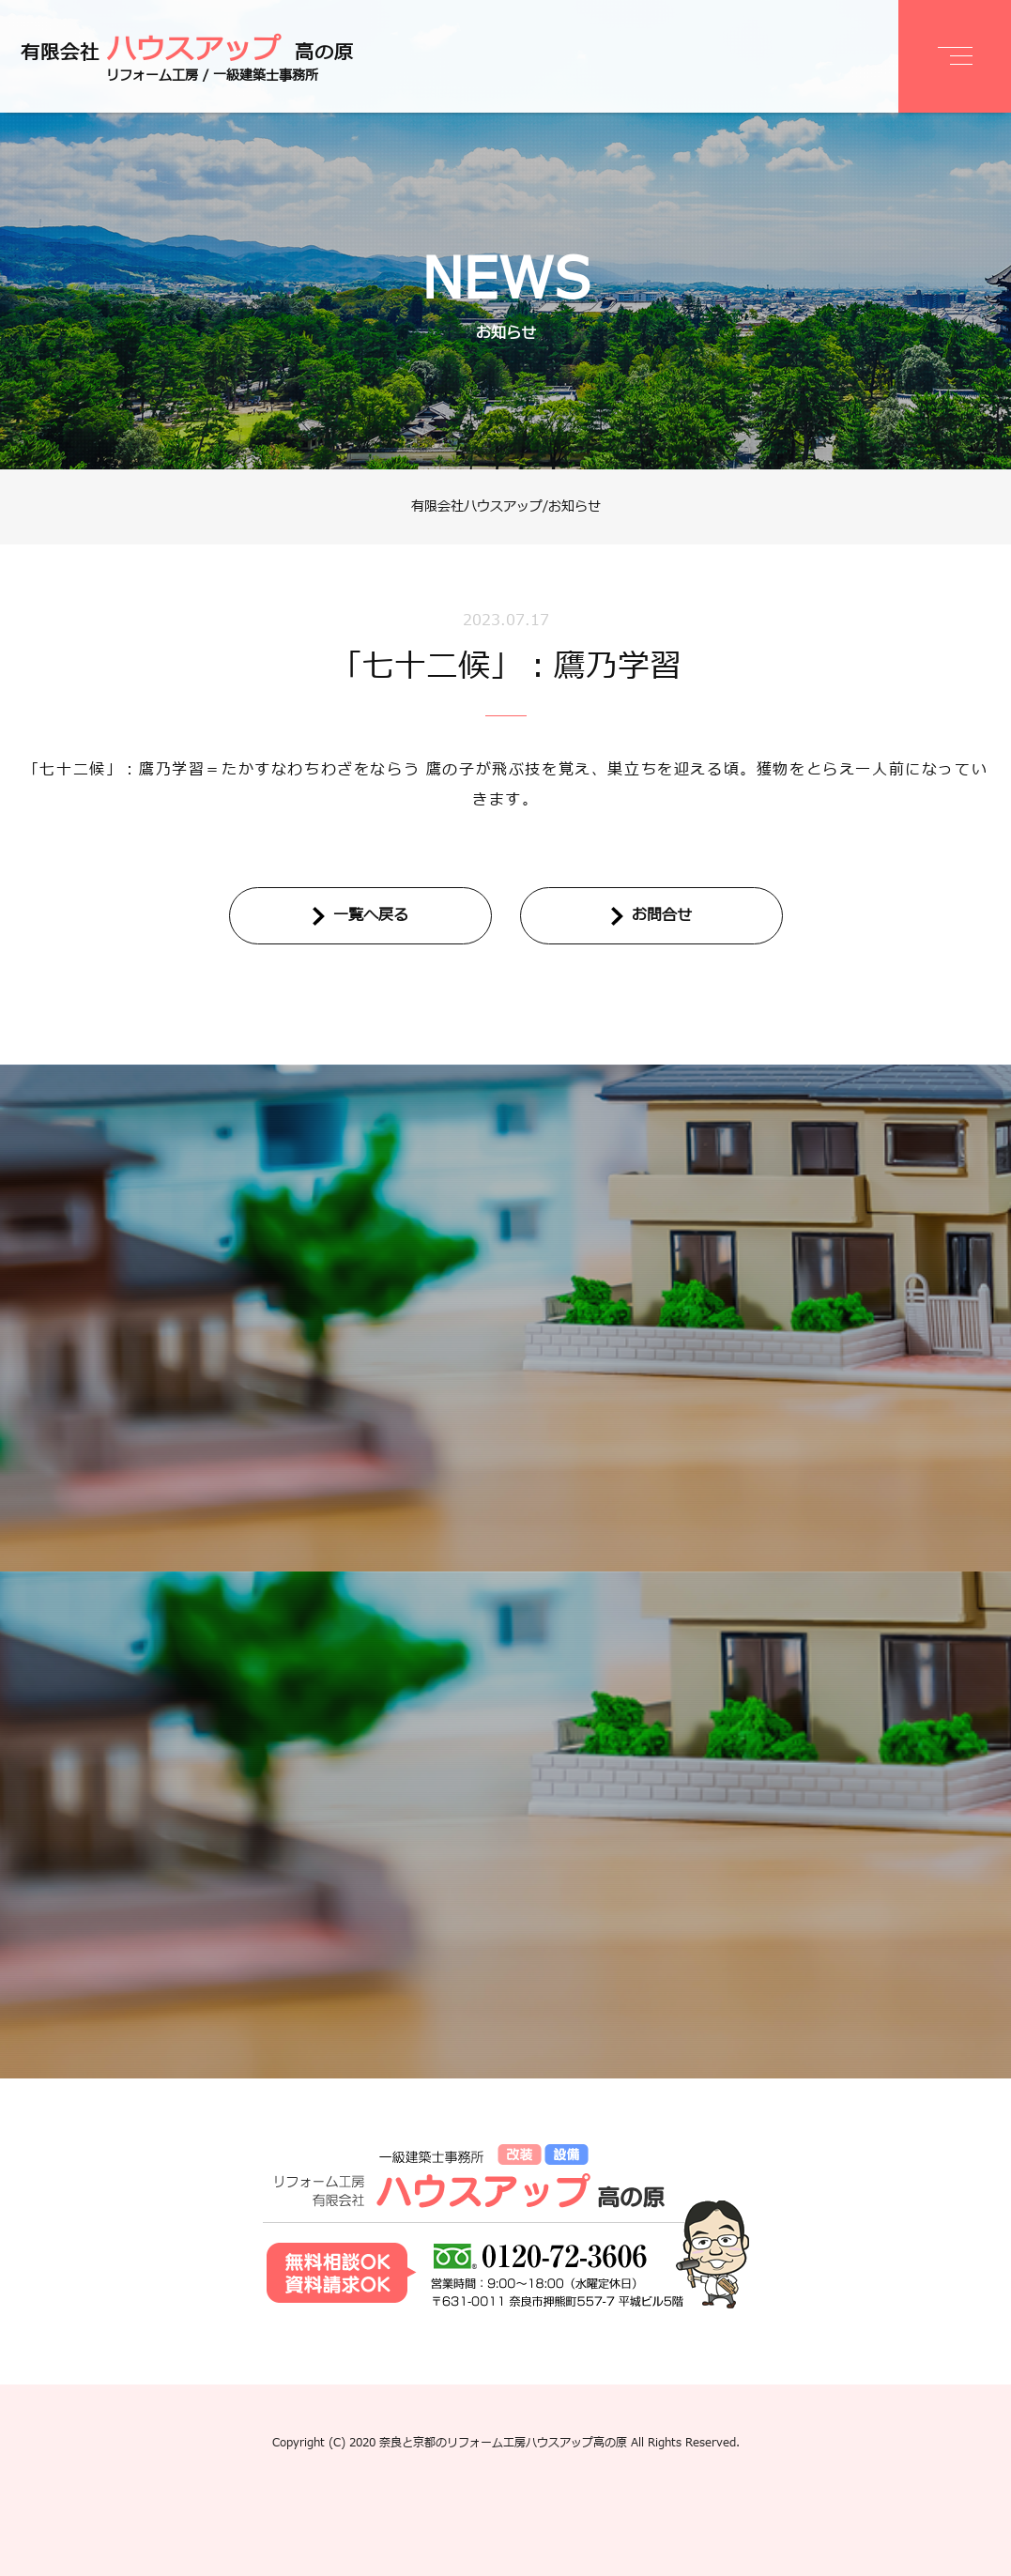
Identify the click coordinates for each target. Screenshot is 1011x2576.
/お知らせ (572, 506)
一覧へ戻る (370, 915)
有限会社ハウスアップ (477, 506)
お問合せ (662, 915)
